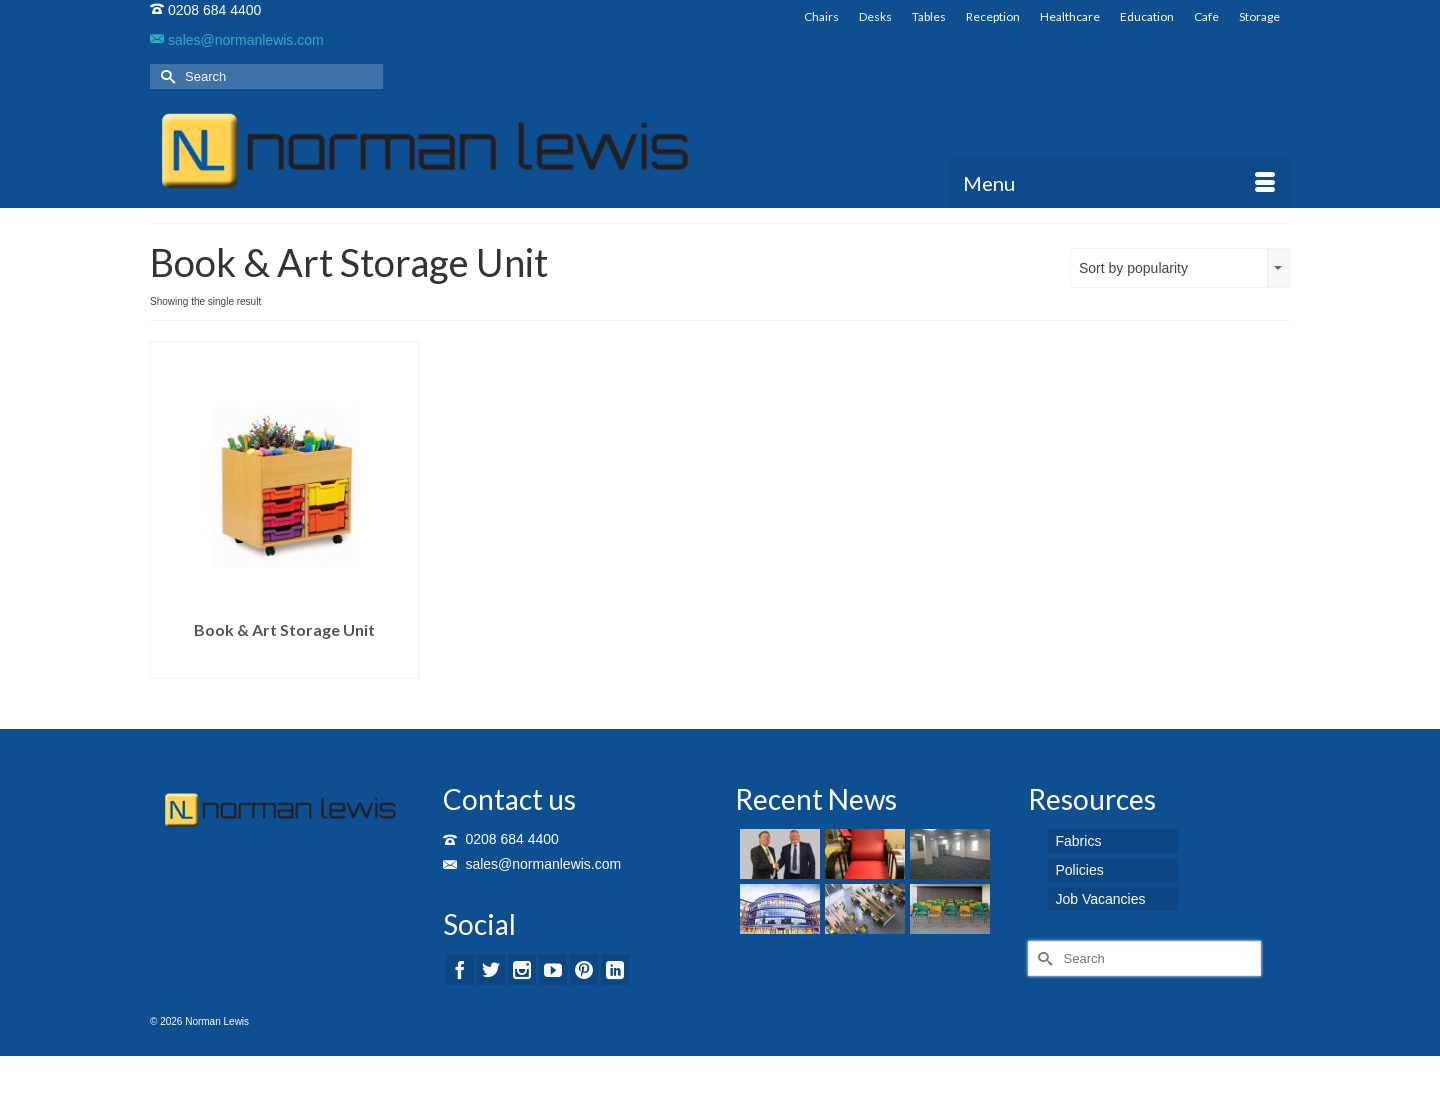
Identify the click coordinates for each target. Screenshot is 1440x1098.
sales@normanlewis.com (237, 40)
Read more (284, 663)
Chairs (821, 16)
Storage (1259, 16)
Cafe (1206, 16)
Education (1147, 16)
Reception (993, 16)
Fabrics (1079, 841)
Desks (875, 16)
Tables (929, 16)
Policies (1080, 870)
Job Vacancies (1101, 899)
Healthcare (1070, 16)
